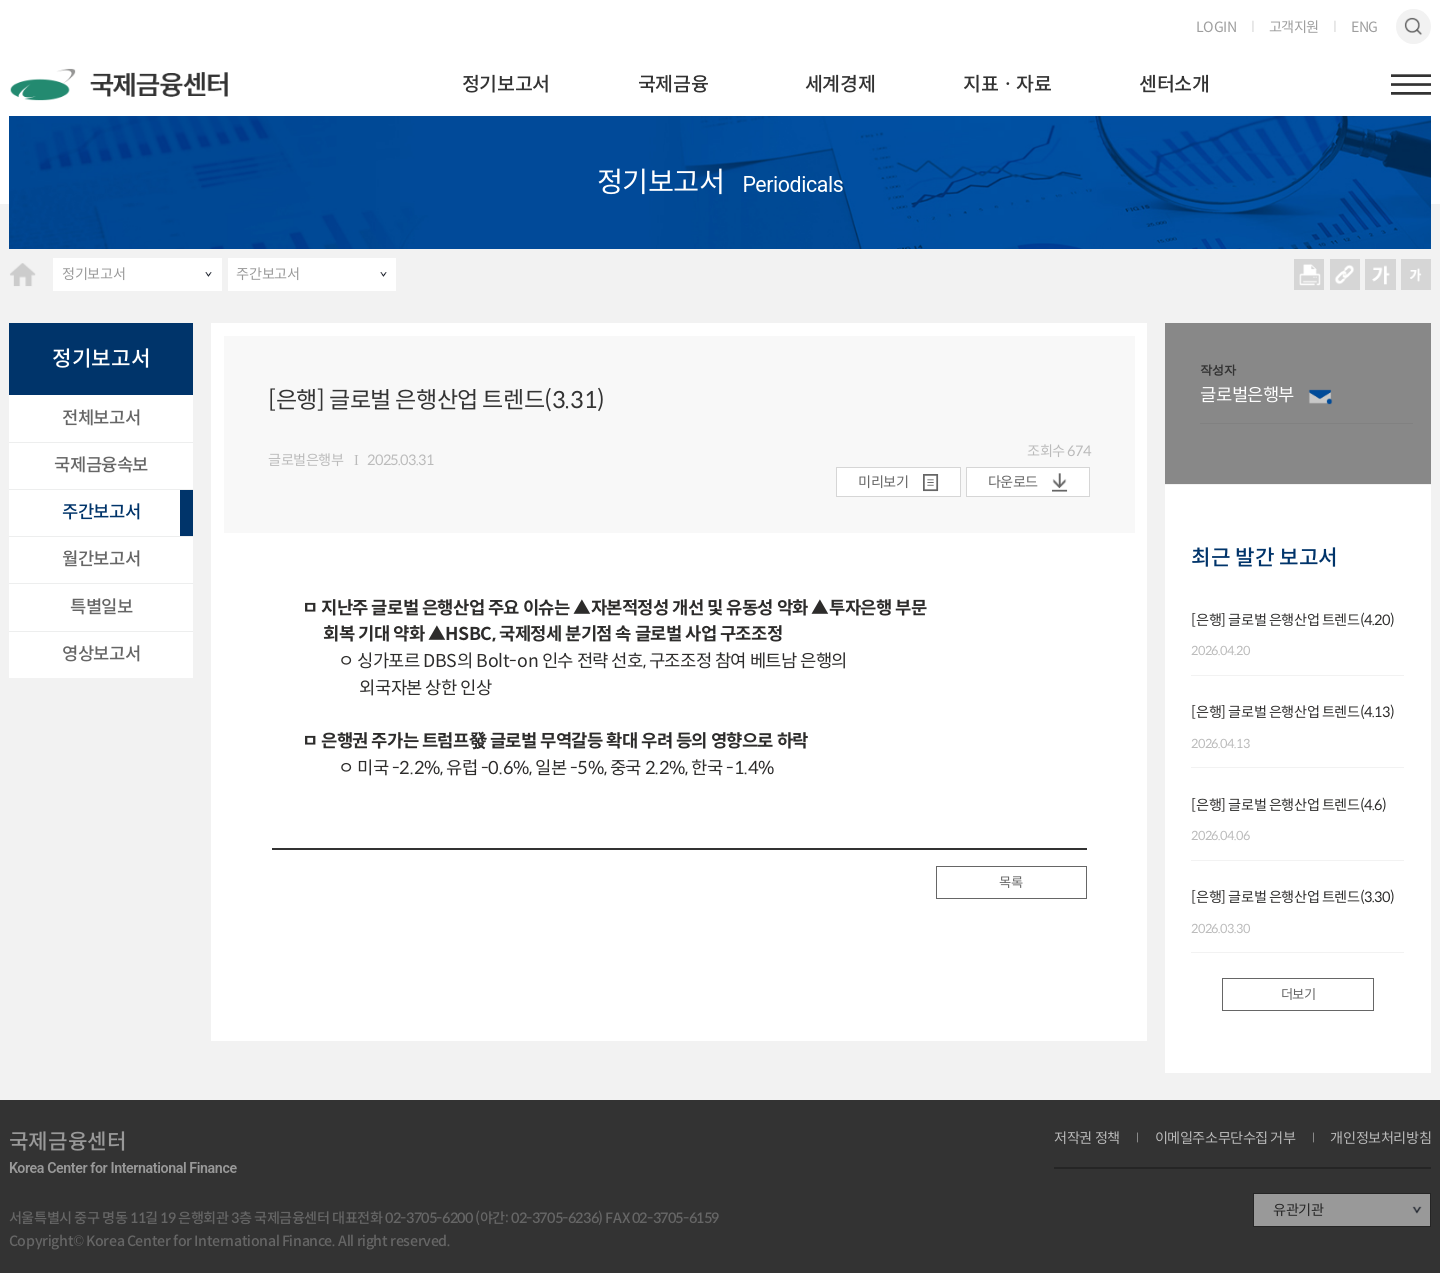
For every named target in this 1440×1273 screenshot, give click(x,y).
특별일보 (101, 607)
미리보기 (883, 482)
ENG (1364, 27)
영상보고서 (101, 654)
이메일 (1320, 396)
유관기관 (1298, 1210)
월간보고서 (101, 559)
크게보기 (1380, 274)
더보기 (1298, 994)
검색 (1414, 27)
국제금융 (673, 84)
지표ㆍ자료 (1007, 84)
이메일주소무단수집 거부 (1225, 1138)
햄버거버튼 (1411, 84)
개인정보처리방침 (1380, 1138)
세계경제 (840, 84)
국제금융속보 (101, 465)
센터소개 (1174, 84)
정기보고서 (506, 84)
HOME (22, 274)
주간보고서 (267, 274)
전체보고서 (101, 418)
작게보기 (1416, 274)
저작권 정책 (1087, 1138)
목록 (1010, 882)
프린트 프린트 (1309, 274)
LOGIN (1216, 27)
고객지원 (1294, 27)
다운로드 (1013, 482)
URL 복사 (1344, 274)
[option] (1306, 403)
